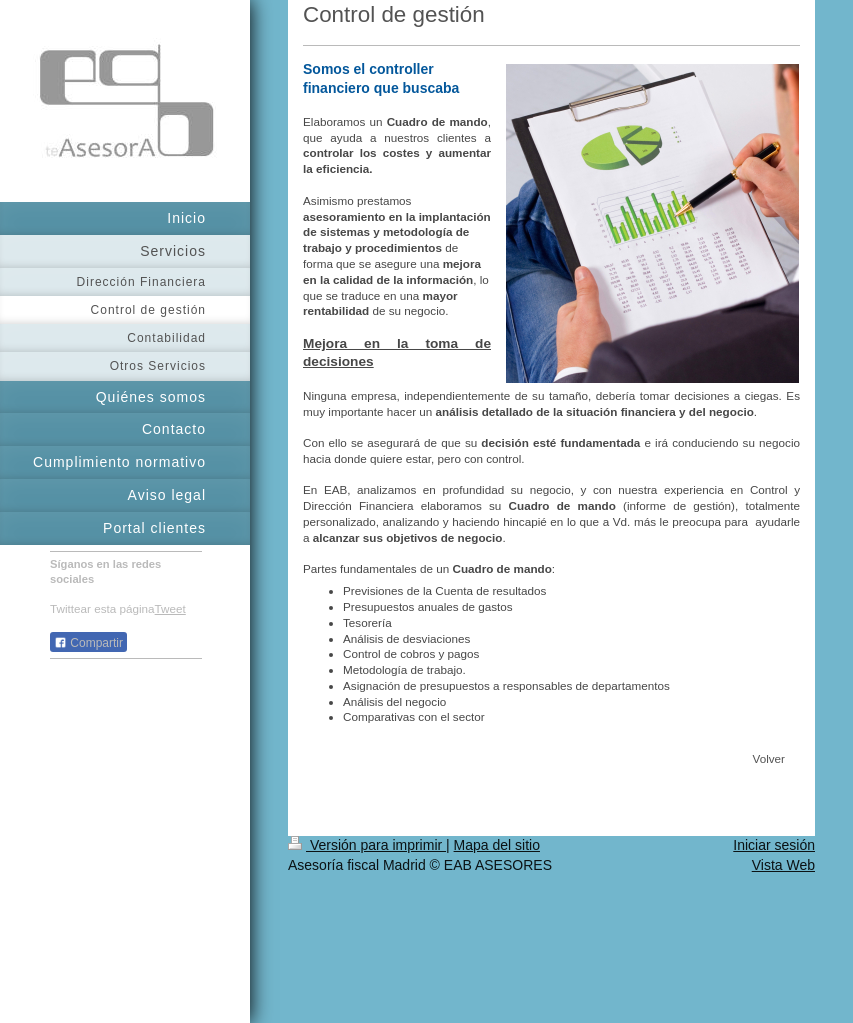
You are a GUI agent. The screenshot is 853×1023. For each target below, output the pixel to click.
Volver (769, 758)
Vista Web (783, 865)
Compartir (88, 643)
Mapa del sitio (497, 845)
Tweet (170, 608)
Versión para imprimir (367, 845)
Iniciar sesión (774, 845)
